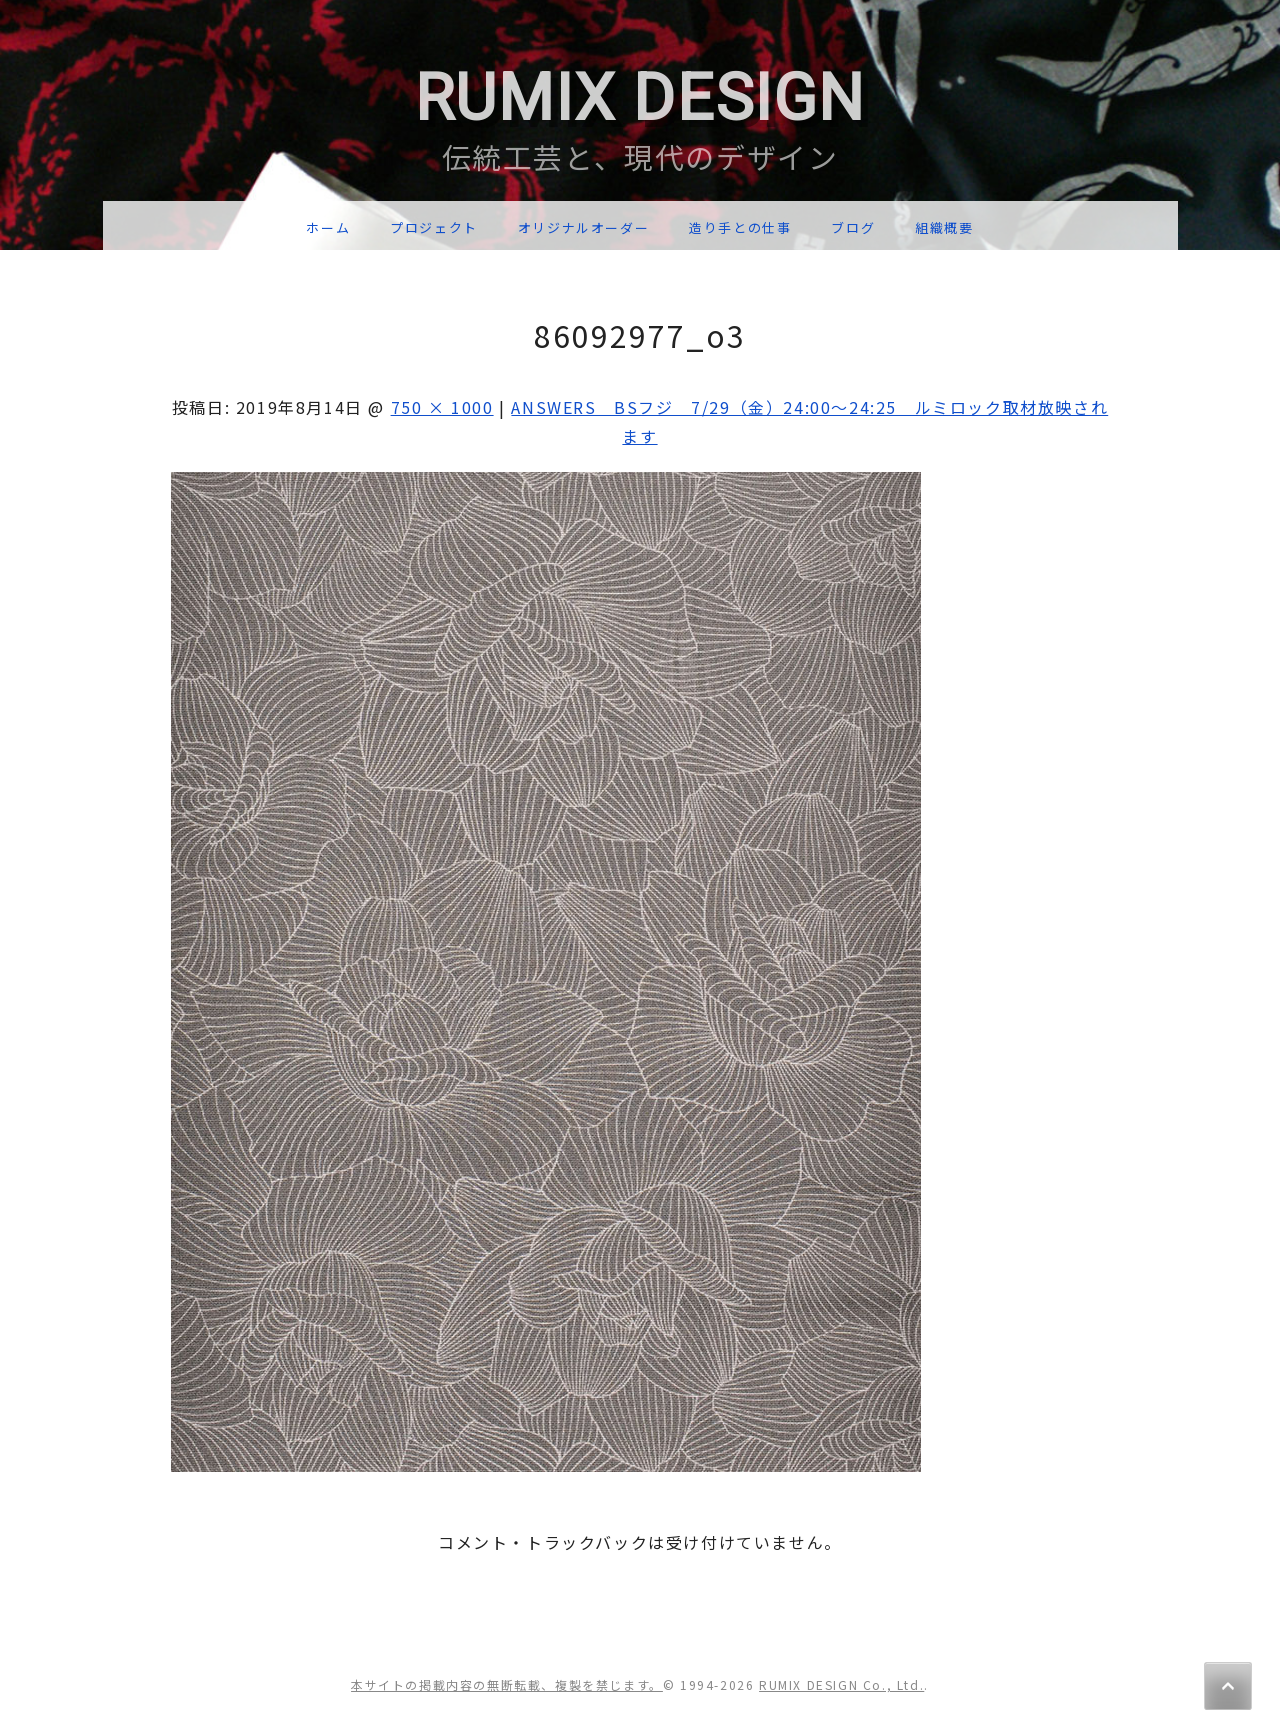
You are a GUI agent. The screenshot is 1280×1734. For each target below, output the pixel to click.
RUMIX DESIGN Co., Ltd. (841, 1684)
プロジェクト (434, 227)
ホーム (328, 227)
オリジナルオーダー (583, 227)
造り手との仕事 (740, 227)
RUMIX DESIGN (640, 98)
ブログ (853, 227)
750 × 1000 (442, 407)
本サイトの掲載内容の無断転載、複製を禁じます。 (507, 1684)
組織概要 (944, 227)
